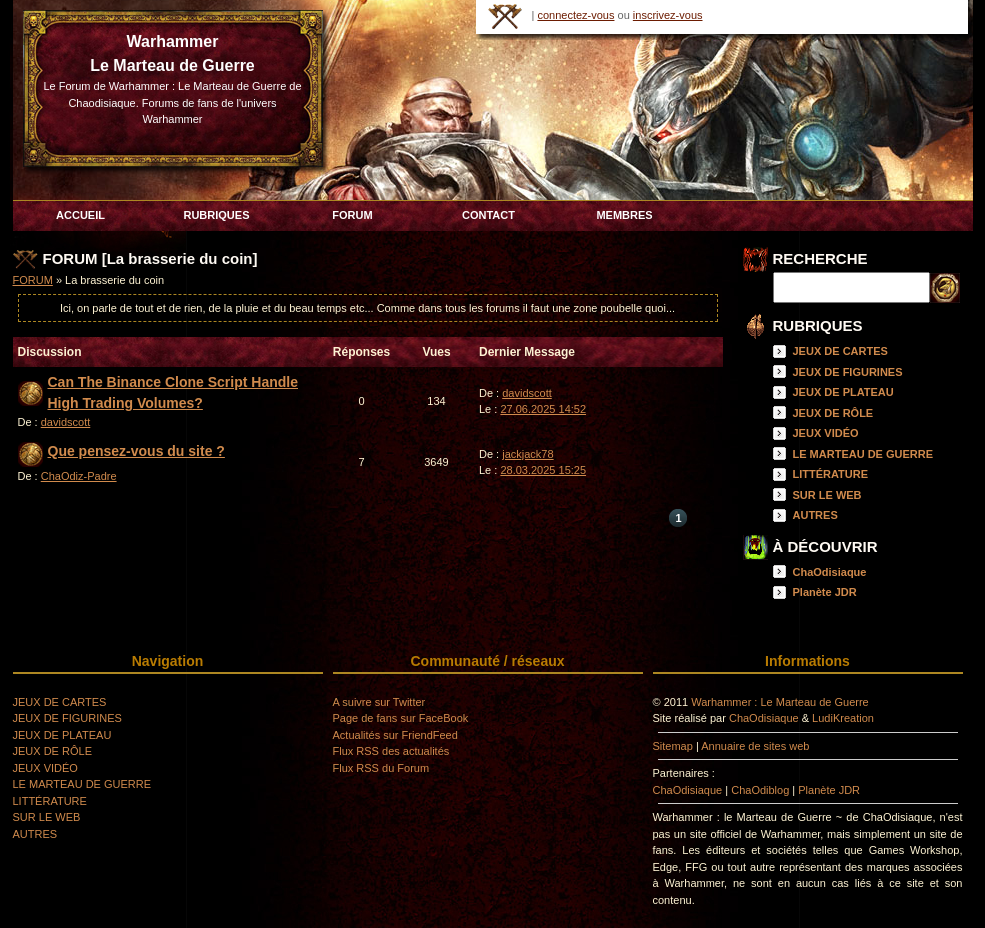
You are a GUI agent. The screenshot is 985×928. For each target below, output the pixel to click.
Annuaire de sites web (755, 746)
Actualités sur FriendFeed (395, 735)
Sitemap (673, 746)
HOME (505, 16)
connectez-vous (575, 15)
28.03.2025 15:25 (543, 470)
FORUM (33, 280)
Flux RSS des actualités (391, 751)
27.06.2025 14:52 (543, 409)
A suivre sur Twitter (379, 702)
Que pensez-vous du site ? (136, 451)
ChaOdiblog (760, 790)
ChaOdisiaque (830, 572)
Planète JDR (825, 592)
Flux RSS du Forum (381, 768)
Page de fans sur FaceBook (401, 718)
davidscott (66, 422)
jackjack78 (527, 454)
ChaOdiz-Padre (79, 476)
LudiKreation (843, 718)
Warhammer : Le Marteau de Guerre (780, 702)
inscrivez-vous (668, 15)
